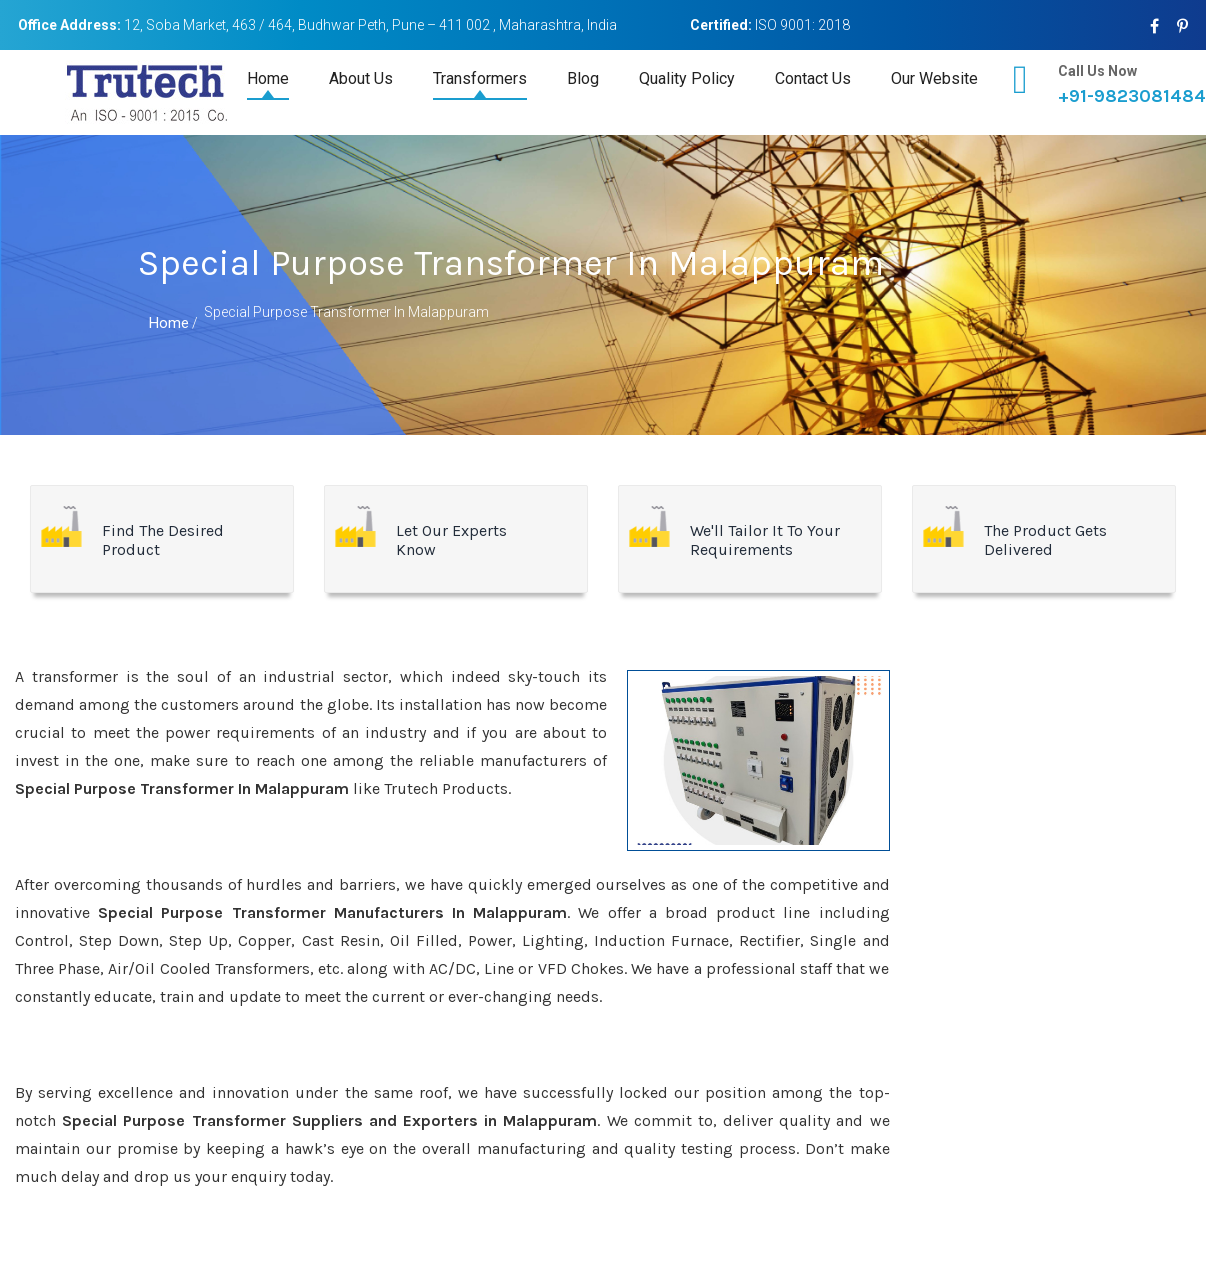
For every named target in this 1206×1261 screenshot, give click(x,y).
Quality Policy (687, 78)
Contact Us (813, 78)
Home (268, 78)
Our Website (934, 78)
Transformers (480, 78)
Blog (583, 78)
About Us (361, 78)
